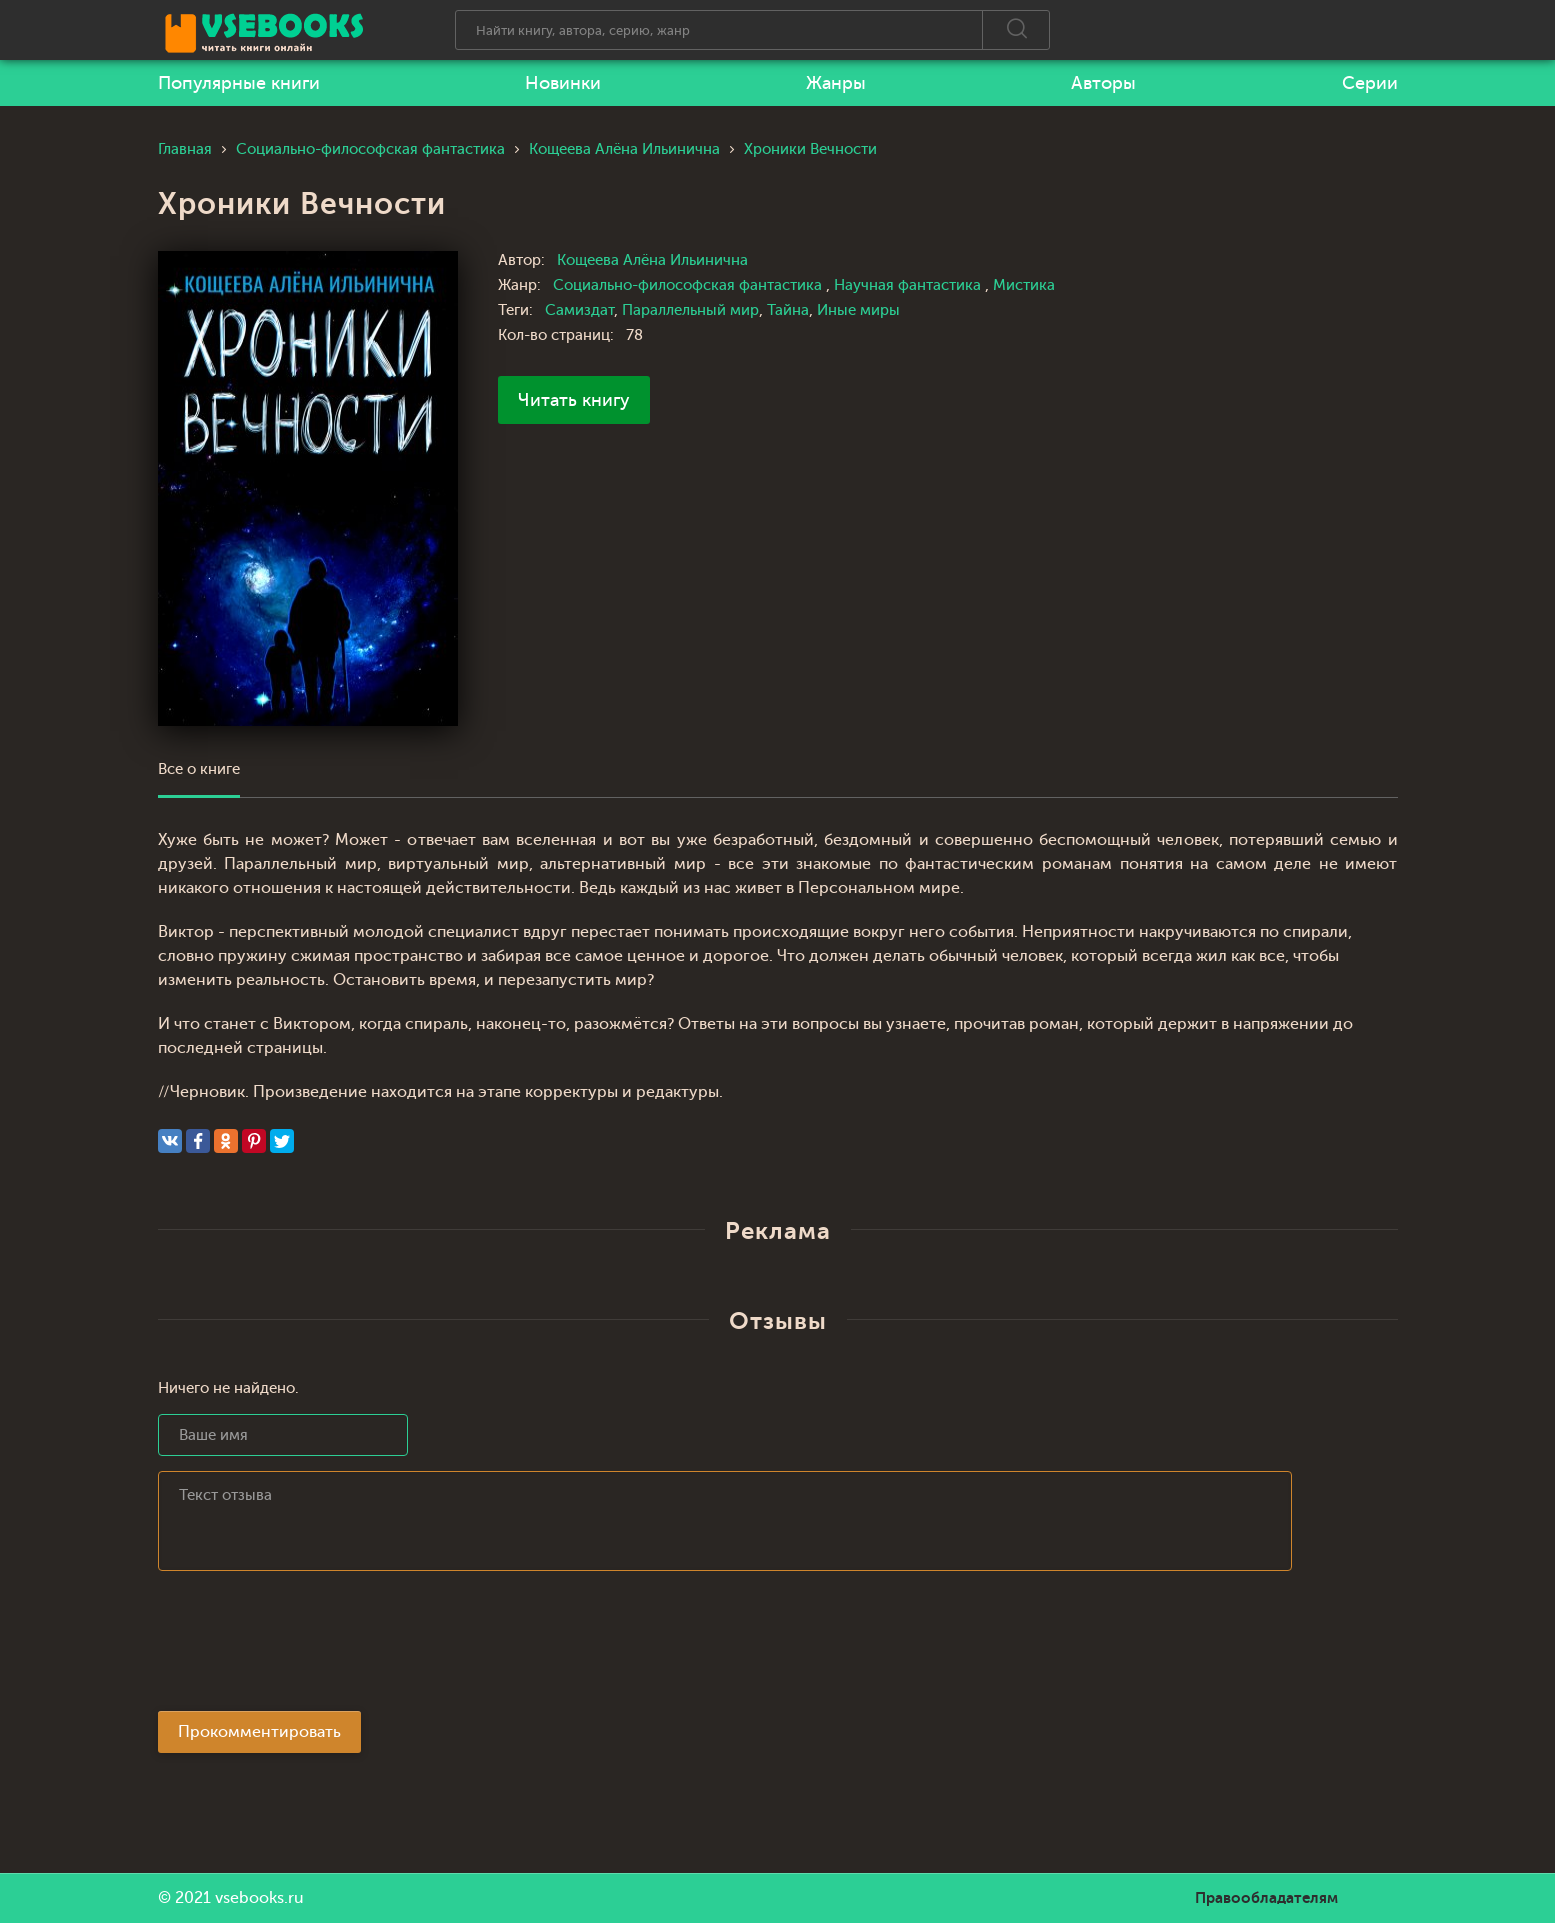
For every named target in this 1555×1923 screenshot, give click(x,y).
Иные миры (858, 310)
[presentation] (310, 1647)
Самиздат (579, 310)
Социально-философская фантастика (689, 285)
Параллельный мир (690, 310)
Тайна (788, 310)
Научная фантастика (909, 285)
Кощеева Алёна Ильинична (652, 260)
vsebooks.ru (259, 1898)
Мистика (1024, 285)
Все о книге (199, 769)
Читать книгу (574, 400)
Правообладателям (1266, 1898)
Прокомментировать (259, 1732)
